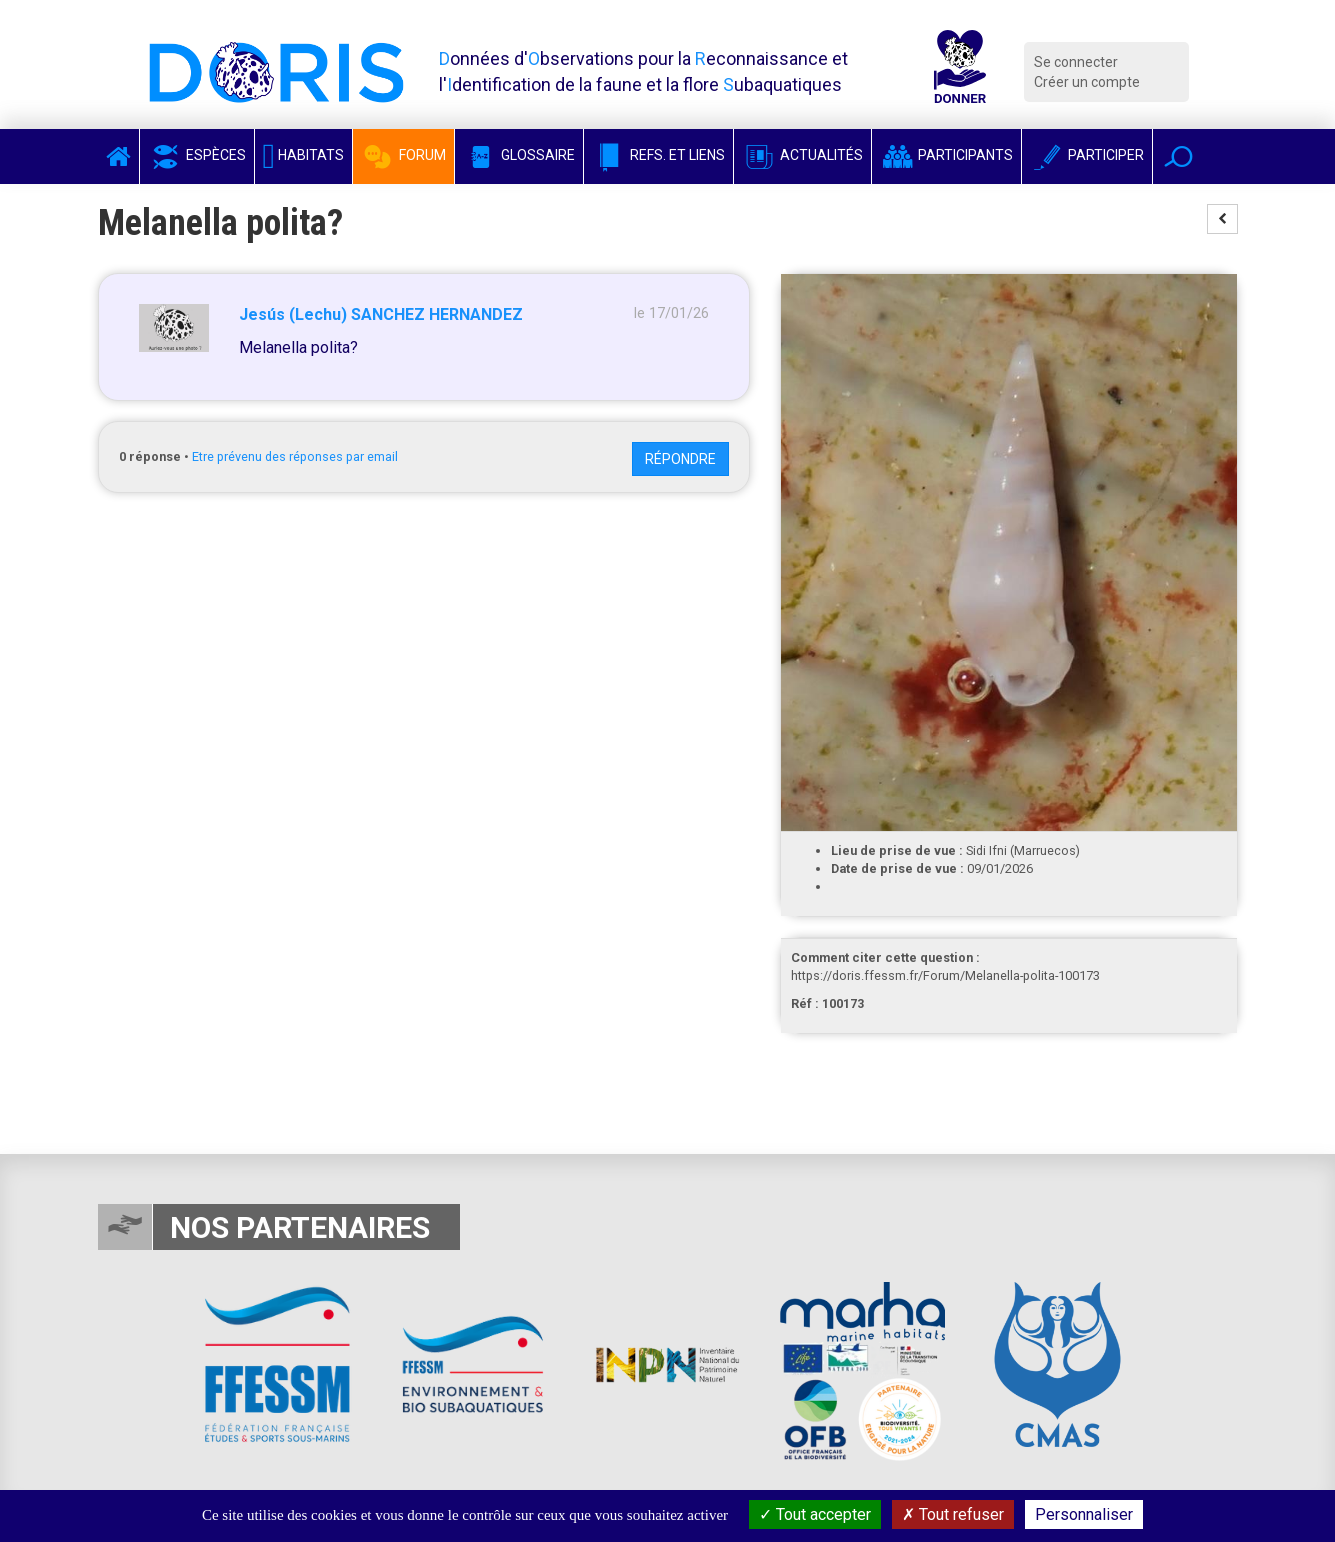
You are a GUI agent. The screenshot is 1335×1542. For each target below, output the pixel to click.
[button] (1178, 156)
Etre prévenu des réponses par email (295, 456)
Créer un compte (1087, 82)
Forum (403, 155)
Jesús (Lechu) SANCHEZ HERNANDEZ (381, 314)
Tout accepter (815, 1514)
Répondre (680, 459)
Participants (946, 155)
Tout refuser (953, 1514)
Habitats (304, 155)
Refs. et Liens (658, 155)
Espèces (197, 155)
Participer (1087, 155)
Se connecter (1076, 62)
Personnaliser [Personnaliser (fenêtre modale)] (1084, 1514)
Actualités (802, 155)
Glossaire (519, 155)
